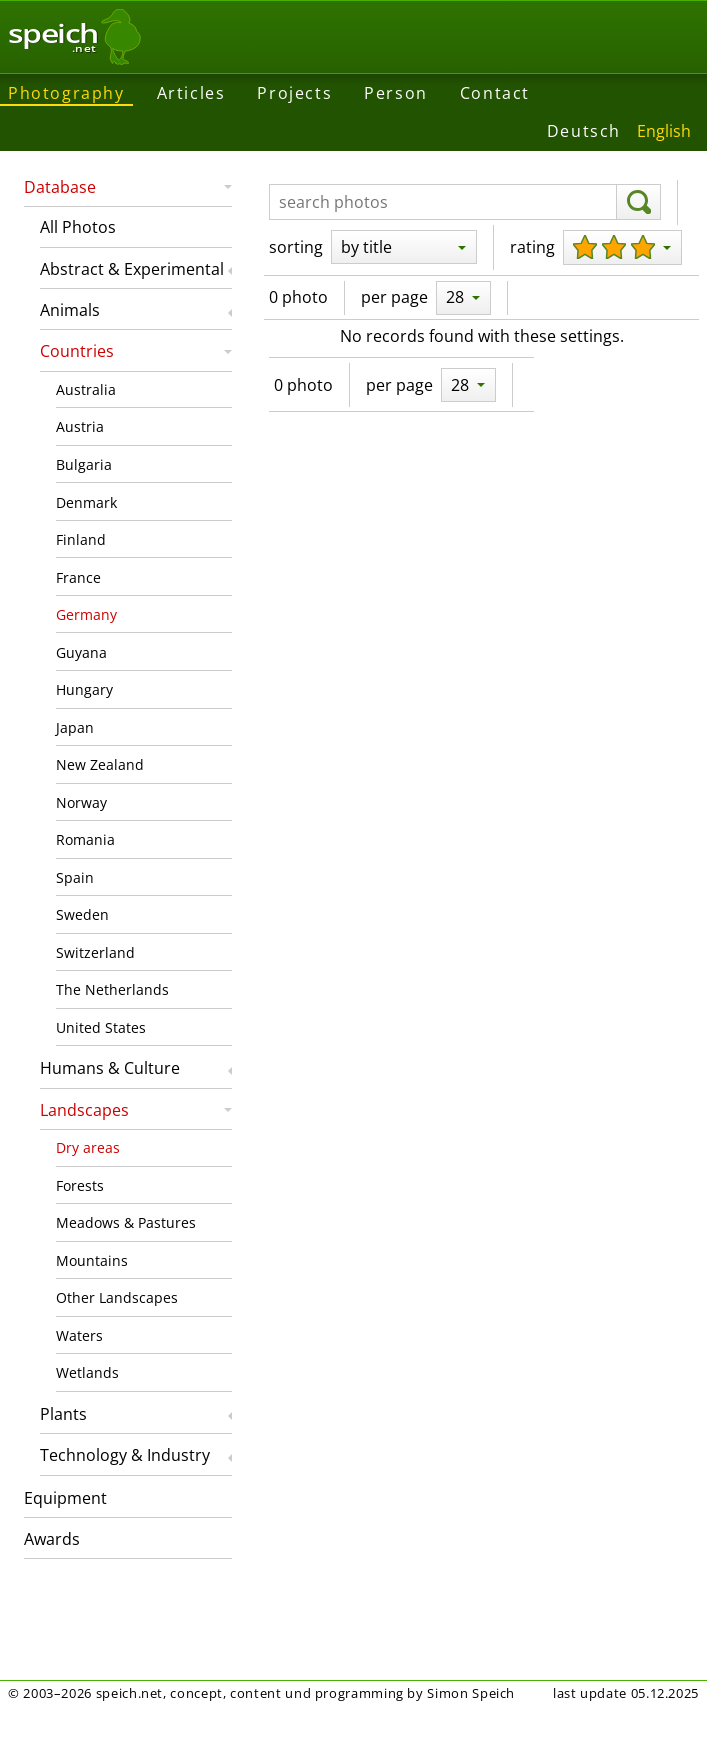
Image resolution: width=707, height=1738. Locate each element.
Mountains (92, 1260)
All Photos (78, 227)
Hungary (84, 689)
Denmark (86, 502)
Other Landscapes (117, 1297)
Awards (52, 1539)
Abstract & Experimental (132, 269)
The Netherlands (112, 989)
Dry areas (88, 1147)
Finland (81, 539)
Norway (81, 802)
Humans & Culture (110, 1068)
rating (532, 247)
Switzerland (95, 952)
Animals (70, 310)
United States (101, 1027)
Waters (79, 1335)
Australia (86, 389)
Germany (86, 614)
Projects (294, 93)
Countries (77, 351)
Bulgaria (84, 464)
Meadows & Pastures (126, 1222)
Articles (191, 93)
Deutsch (584, 131)
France (78, 577)
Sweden (82, 914)
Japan (75, 727)
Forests (80, 1185)
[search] (638, 202)
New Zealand (100, 764)
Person (396, 93)
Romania (85, 839)
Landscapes (84, 1110)
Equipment (65, 1498)
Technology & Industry (125, 1455)
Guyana (81, 652)
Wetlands (87, 1372)
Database (60, 187)
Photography (66, 93)
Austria (80, 426)
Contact (495, 93)
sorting (296, 247)
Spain (75, 877)
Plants (63, 1414)
